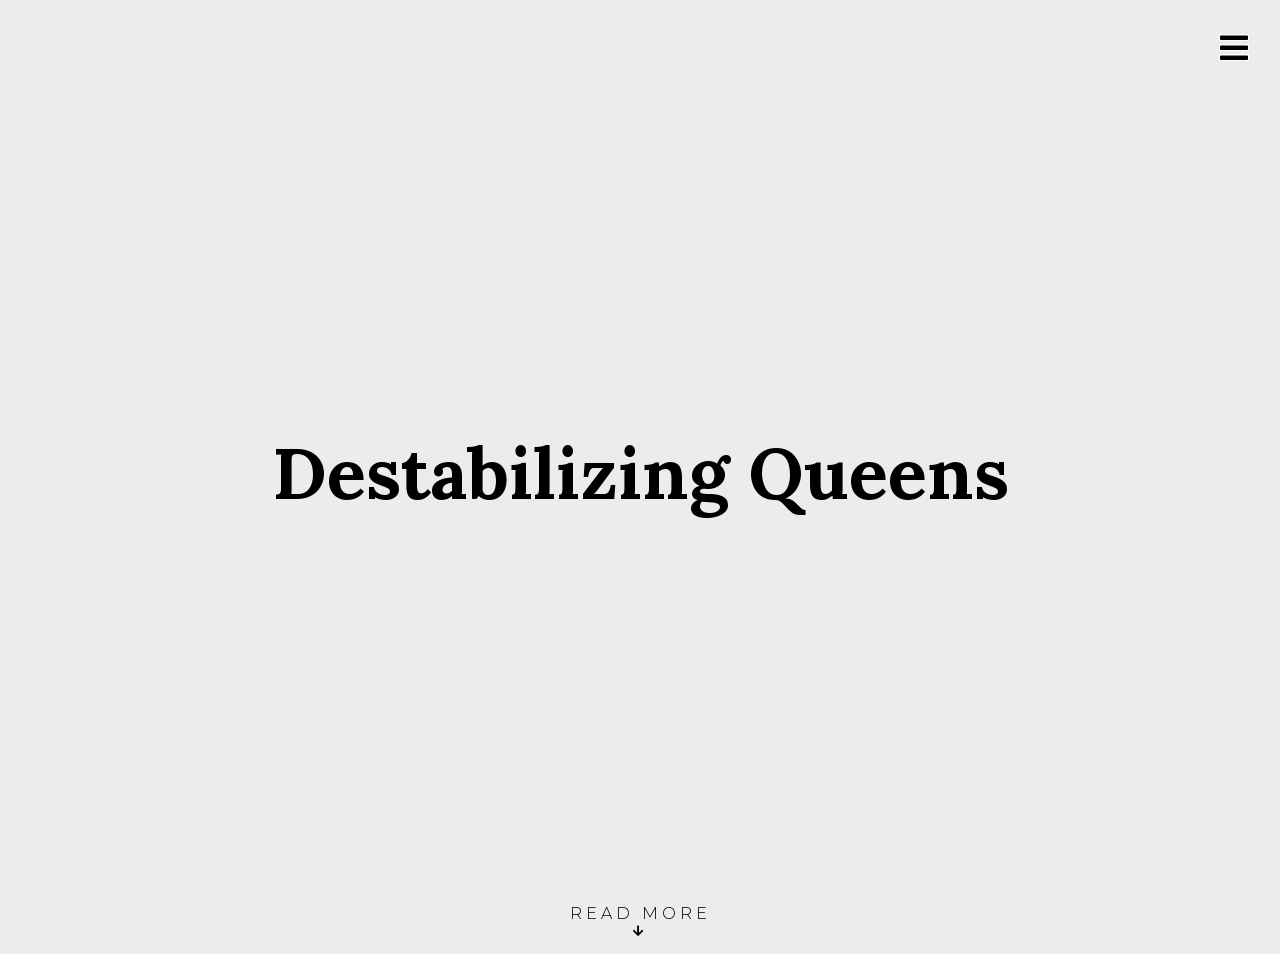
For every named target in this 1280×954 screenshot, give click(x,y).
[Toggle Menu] (1234, 48)
